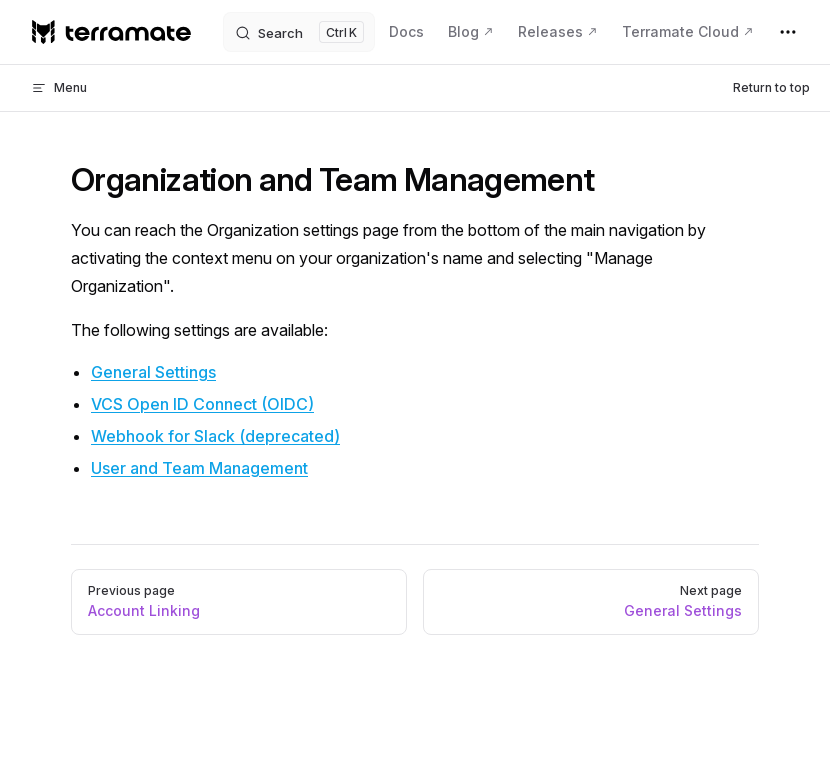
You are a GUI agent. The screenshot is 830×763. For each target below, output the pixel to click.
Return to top (771, 87)
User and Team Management (199, 468)
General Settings (153, 372)
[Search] (299, 32)
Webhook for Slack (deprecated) (215, 436)
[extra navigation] (788, 32)
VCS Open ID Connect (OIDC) (202, 404)
